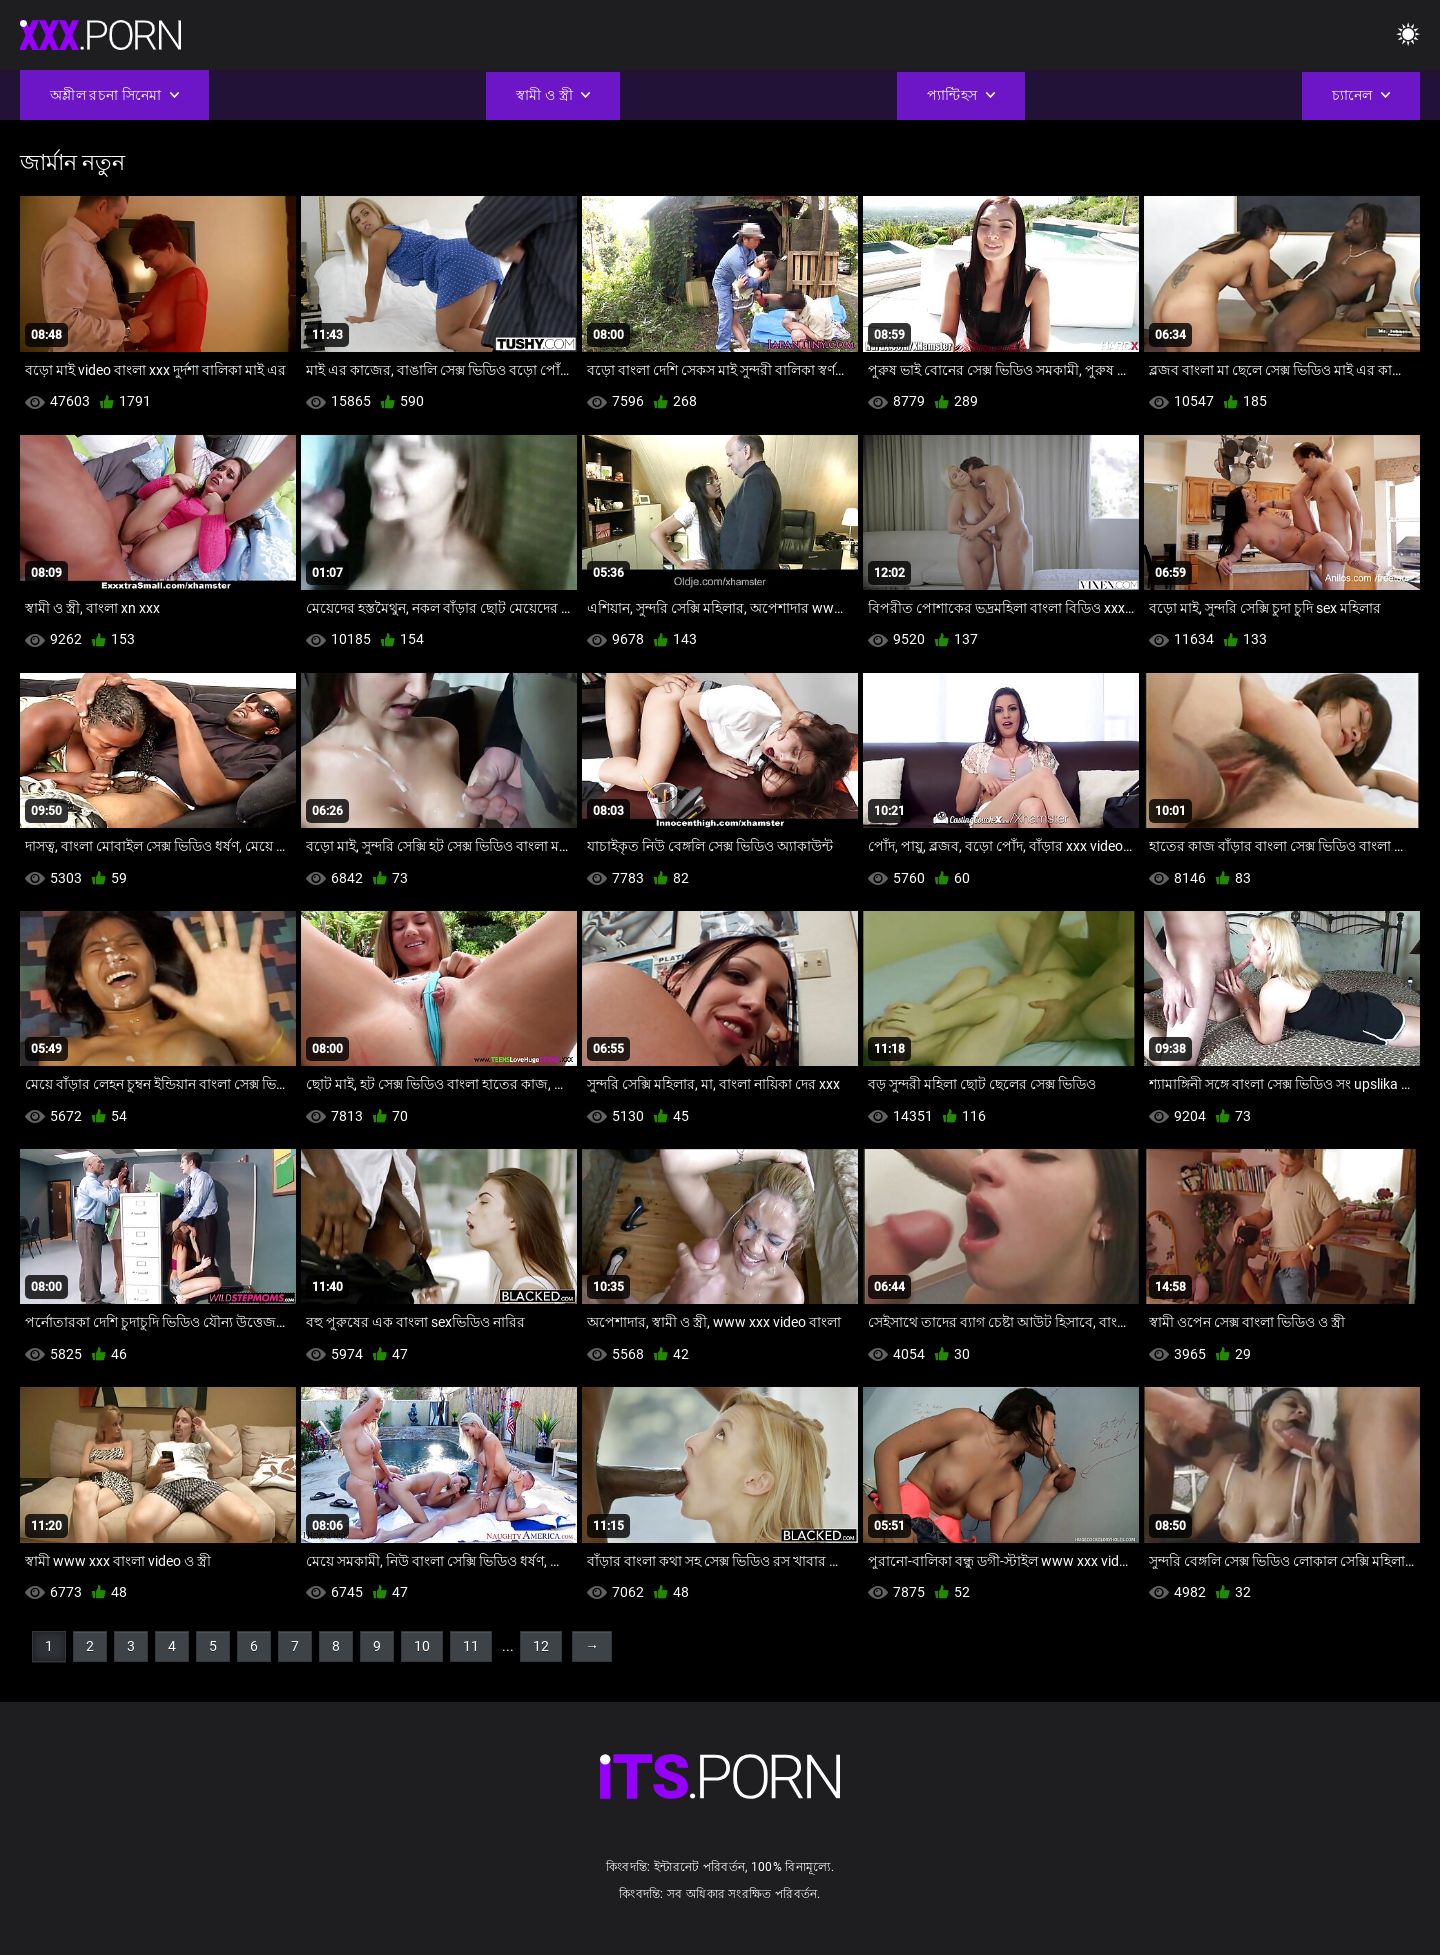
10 (422, 1646)
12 (541, 1646)
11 (471, 1646)
